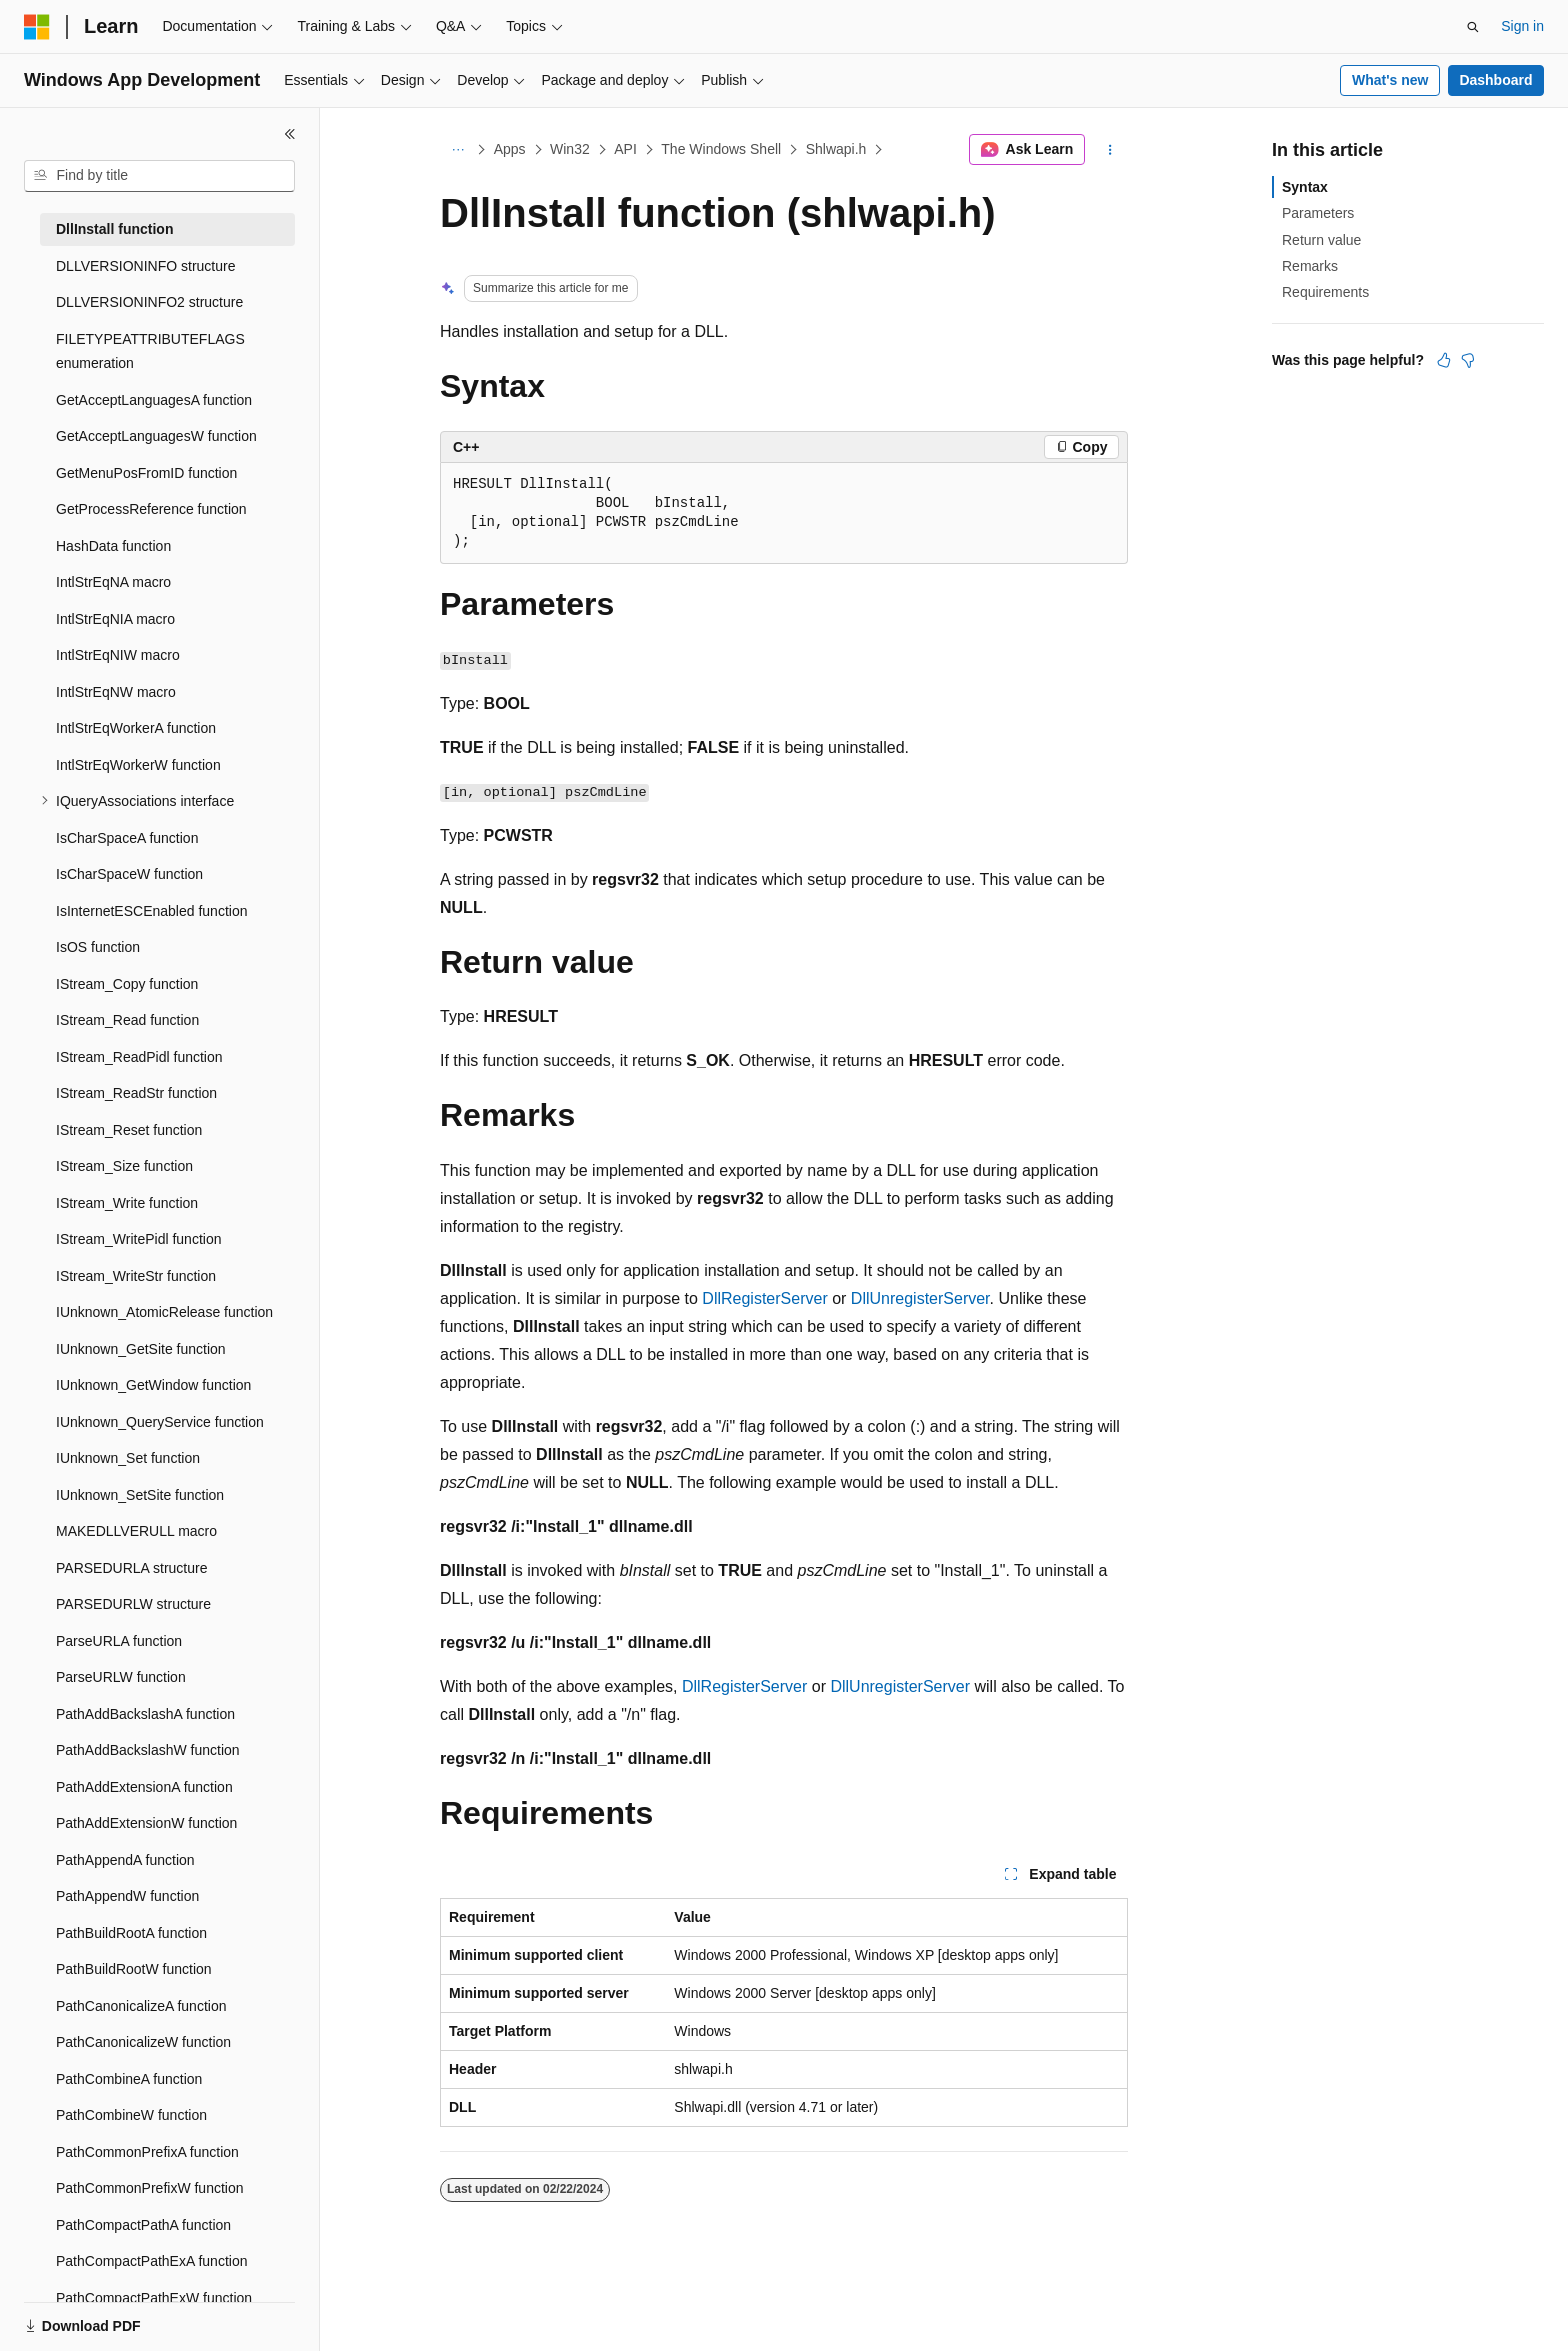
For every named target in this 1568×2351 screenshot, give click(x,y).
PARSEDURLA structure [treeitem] (131, 1568)
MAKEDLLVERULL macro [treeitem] (136, 1531)
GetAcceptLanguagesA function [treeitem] (154, 400)
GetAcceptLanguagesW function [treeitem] (156, 436)
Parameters (1318, 213)
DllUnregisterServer (920, 1298)
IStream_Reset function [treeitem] (129, 1130)
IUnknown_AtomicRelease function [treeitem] (164, 1312)
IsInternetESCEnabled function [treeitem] (151, 911)
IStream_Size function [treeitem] (124, 1166)
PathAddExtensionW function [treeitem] (146, 1823)
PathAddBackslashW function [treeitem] (148, 1750)
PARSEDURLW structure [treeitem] (133, 1604)
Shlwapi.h (836, 149)
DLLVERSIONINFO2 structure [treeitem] (149, 302)
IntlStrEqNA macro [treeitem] (113, 582)
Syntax (1305, 187)
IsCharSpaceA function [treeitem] (127, 838)
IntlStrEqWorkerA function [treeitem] (136, 728)
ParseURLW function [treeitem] (121, 1677)
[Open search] (1473, 27)
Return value (1321, 240)
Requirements (1325, 292)
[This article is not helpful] (1468, 360)
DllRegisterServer (764, 1298)
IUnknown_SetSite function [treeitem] (140, 1495)
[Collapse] (290, 134)
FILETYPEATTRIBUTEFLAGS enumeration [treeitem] (150, 351)
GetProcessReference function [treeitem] (151, 509)
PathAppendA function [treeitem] (125, 1860)
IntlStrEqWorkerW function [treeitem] (138, 765)
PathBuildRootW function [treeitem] (134, 1969)
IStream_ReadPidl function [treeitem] (139, 1057)
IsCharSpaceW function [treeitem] (129, 874)
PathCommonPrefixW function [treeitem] (150, 2188)
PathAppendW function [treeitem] (127, 1896)
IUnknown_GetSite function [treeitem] (141, 1349)
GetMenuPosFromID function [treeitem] (146, 473)
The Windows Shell (721, 149)
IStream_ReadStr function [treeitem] (136, 1093)
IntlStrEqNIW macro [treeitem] (118, 655)
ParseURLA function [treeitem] (119, 1641)
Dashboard (1495, 80)
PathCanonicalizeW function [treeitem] (143, 2042)
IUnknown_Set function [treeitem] (128, 1458)
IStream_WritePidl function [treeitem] (138, 1239)
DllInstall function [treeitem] (114, 229)
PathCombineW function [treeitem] (131, 2115)
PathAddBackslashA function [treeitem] (145, 1714)
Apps (510, 149)
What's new (1390, 80)
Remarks (1310, 266)
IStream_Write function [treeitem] (127, 1203)
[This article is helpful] (1444, 360)
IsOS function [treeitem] (98, 947)
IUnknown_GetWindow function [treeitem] (153, 1385)
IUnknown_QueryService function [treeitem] (160, 1422)
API (625, 149)
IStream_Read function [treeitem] (127, 1020)
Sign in (1522, 26)
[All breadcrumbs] (457, 150)
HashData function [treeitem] (113, 546)
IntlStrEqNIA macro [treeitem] (115, 619)
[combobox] (159, 176)
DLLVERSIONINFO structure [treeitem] (145, 266)
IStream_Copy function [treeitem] (127, 984)
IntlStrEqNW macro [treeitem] (116, 692)
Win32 (570, 149)
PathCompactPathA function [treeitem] (143, 2225)
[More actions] (1110, 150)
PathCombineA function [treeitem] (129, 2079)
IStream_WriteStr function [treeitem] (136, 1276)
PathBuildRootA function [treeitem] (131, 1933)
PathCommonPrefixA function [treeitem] (147, 2152)
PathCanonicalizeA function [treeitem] (141, 2006)
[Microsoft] (37, 27)
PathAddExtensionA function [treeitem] (144, 1787)
